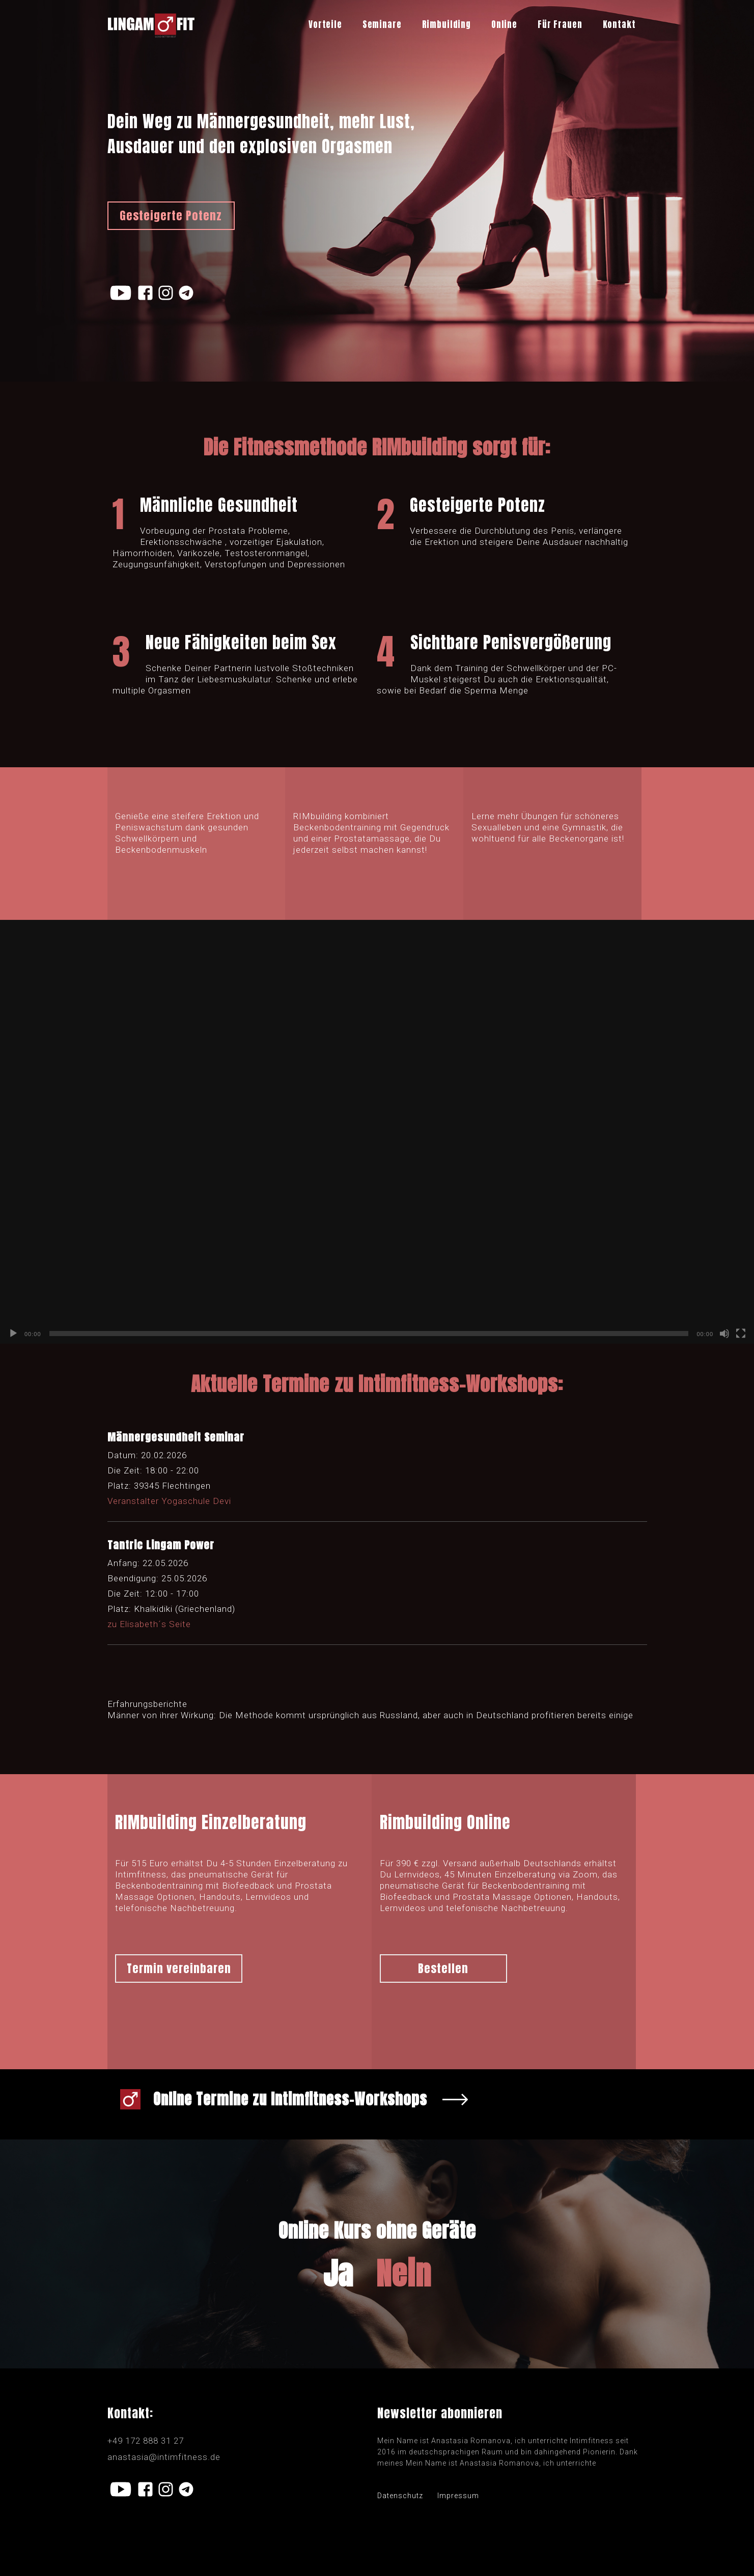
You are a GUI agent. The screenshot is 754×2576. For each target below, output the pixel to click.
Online (504, 24)
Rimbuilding (446, 24)
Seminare (382, 24)
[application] (377, 1132)
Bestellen (443, 1968)
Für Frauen (560, 24)
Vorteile (325, 24)
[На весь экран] (741, 1333)
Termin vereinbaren (179, 1968)
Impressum (458, 2496)
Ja (338, 2273)
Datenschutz (400, 2496)
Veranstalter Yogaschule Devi (169, 1501)
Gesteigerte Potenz (171, 215)
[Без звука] (724, 1333)
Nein (403, 2273)
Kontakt (619, 24)
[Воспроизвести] (13, 1333)
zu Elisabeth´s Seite (149, 1624)
